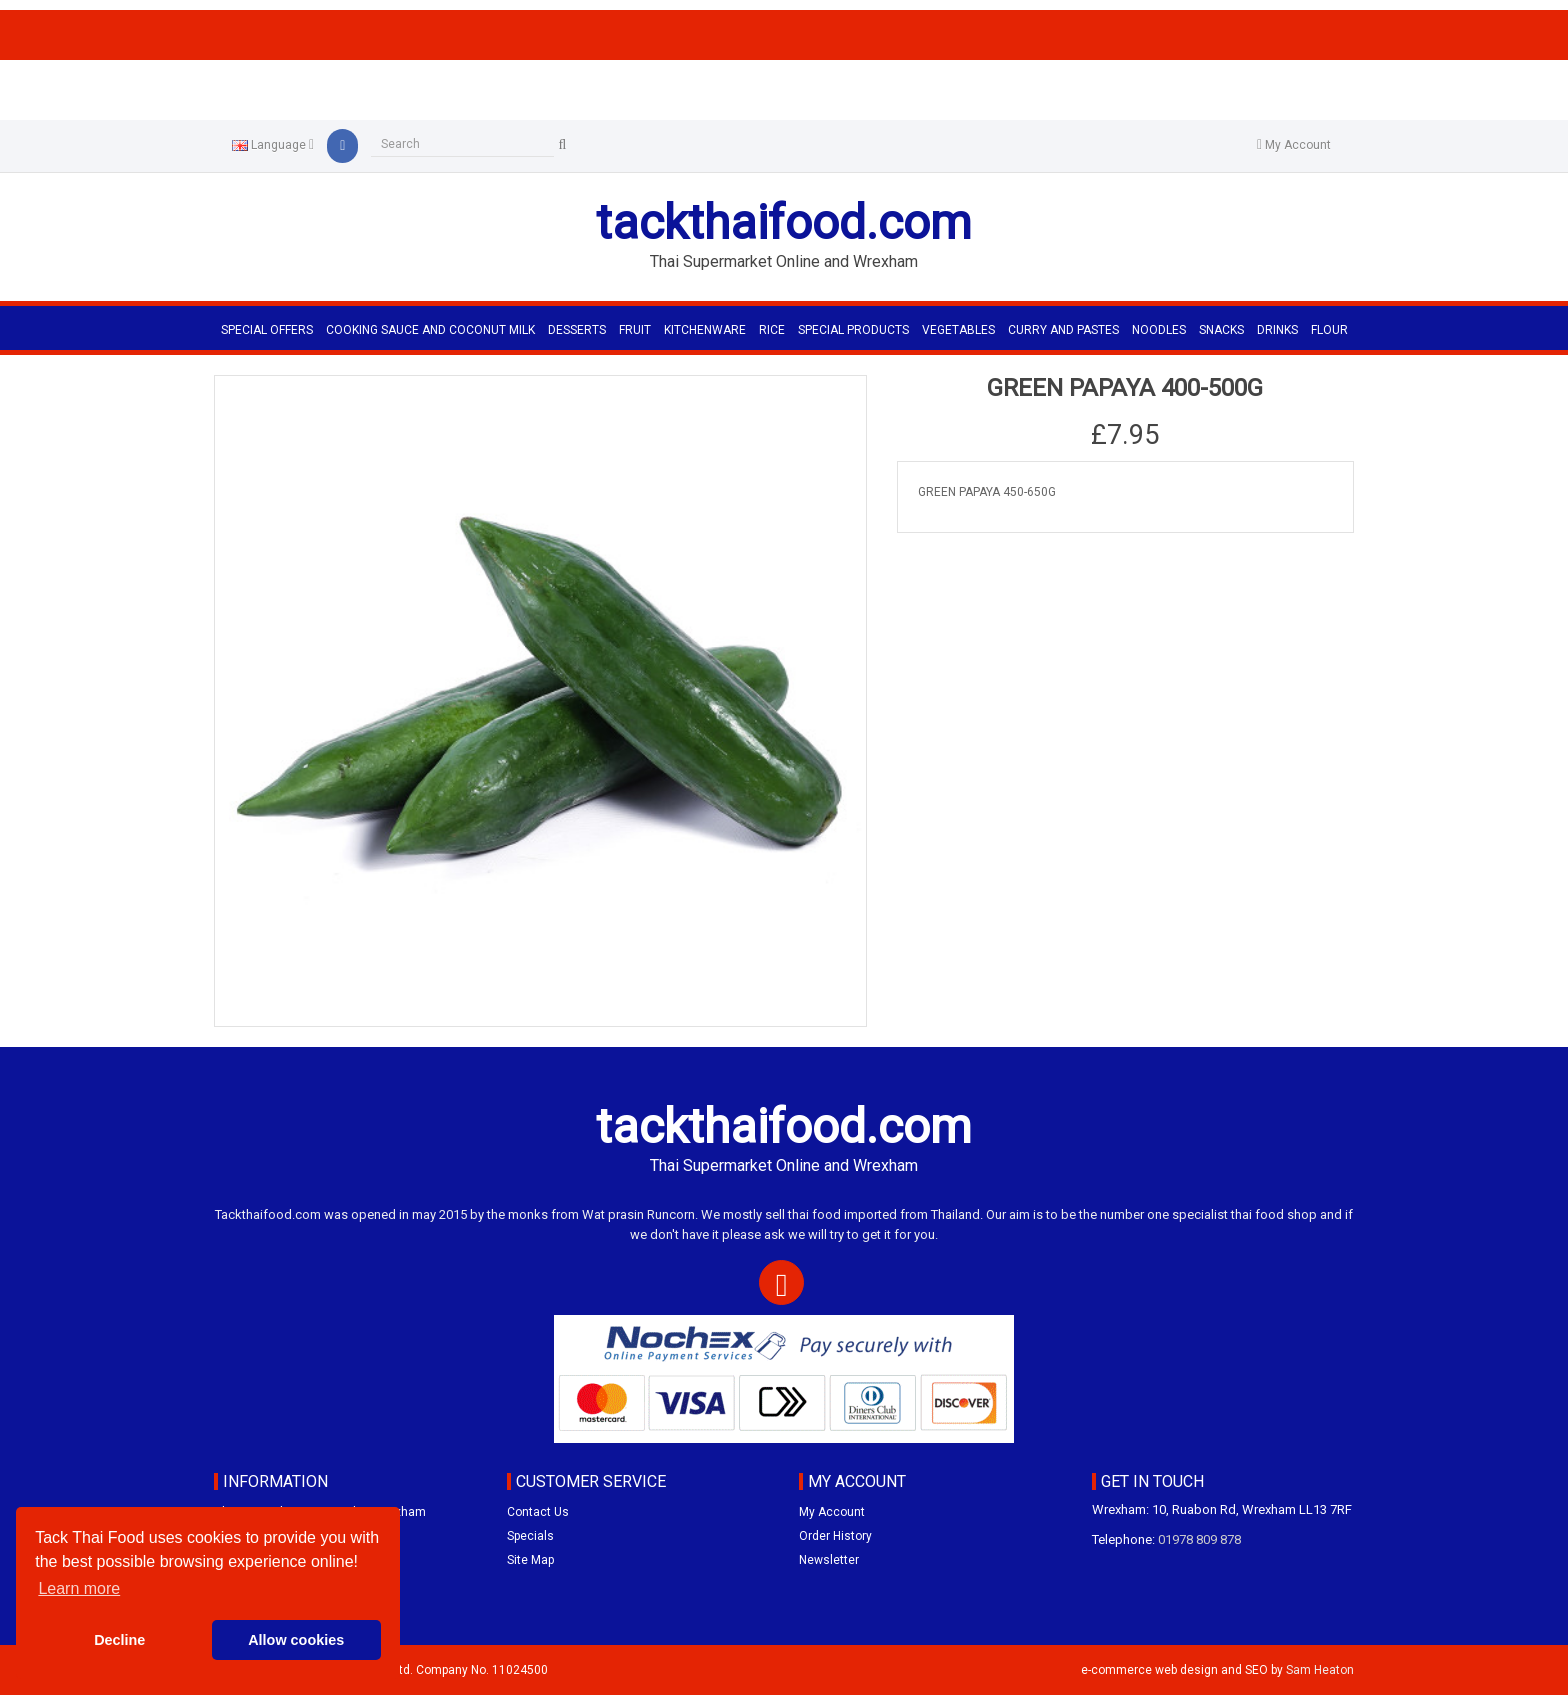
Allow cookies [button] (296, 1640)
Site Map (530, 1560)
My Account (832, 1512)
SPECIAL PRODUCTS (853, 330)
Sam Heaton (1320, 1670)
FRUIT (635, 330)
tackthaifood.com (784, 222)
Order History (835, 1536)
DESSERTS (577, 330)
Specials (530, 1536)
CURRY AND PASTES (1063, 330)
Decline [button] (119, 1640)
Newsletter (829, 1560)
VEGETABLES (958, 330)
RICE (772, 330)
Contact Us (538, 1512)
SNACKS (1221, 330)
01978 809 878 (1199, 1539)
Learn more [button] (79, 1588)
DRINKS (1277, 330)
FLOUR (1329, 330)
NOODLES (1159, 330)
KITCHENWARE (705, 330)
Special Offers (267, 330)
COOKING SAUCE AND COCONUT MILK (430, 330)
